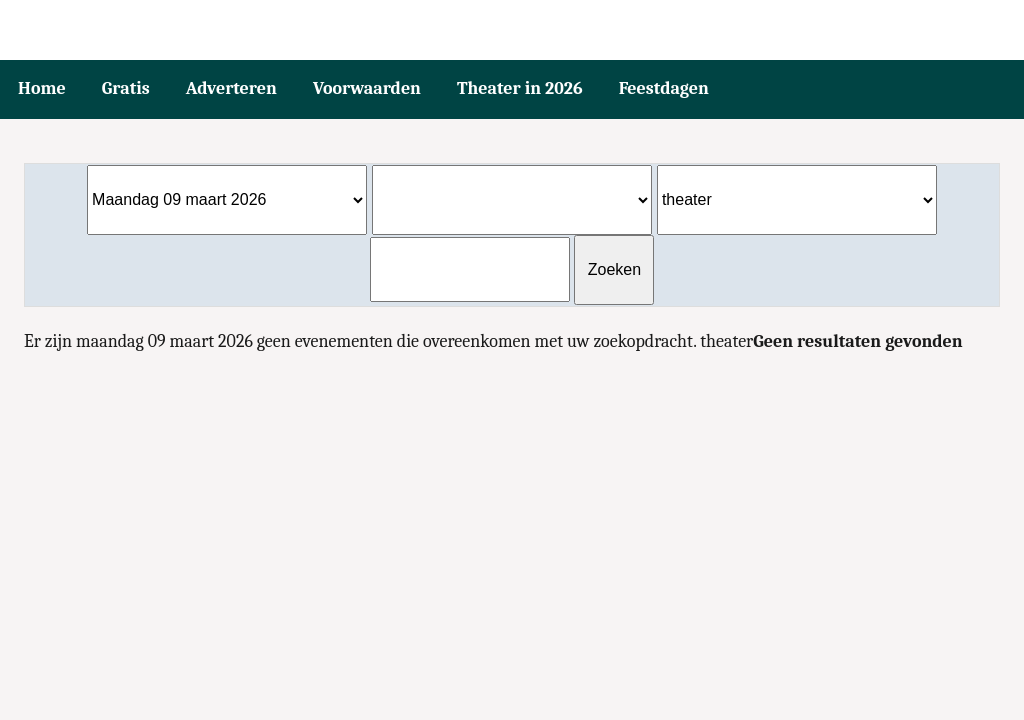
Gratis (126, 88)
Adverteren (231, 88)
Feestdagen (664, 88)
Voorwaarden (367, 88)
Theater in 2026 (520, 88)
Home (42, 88)
